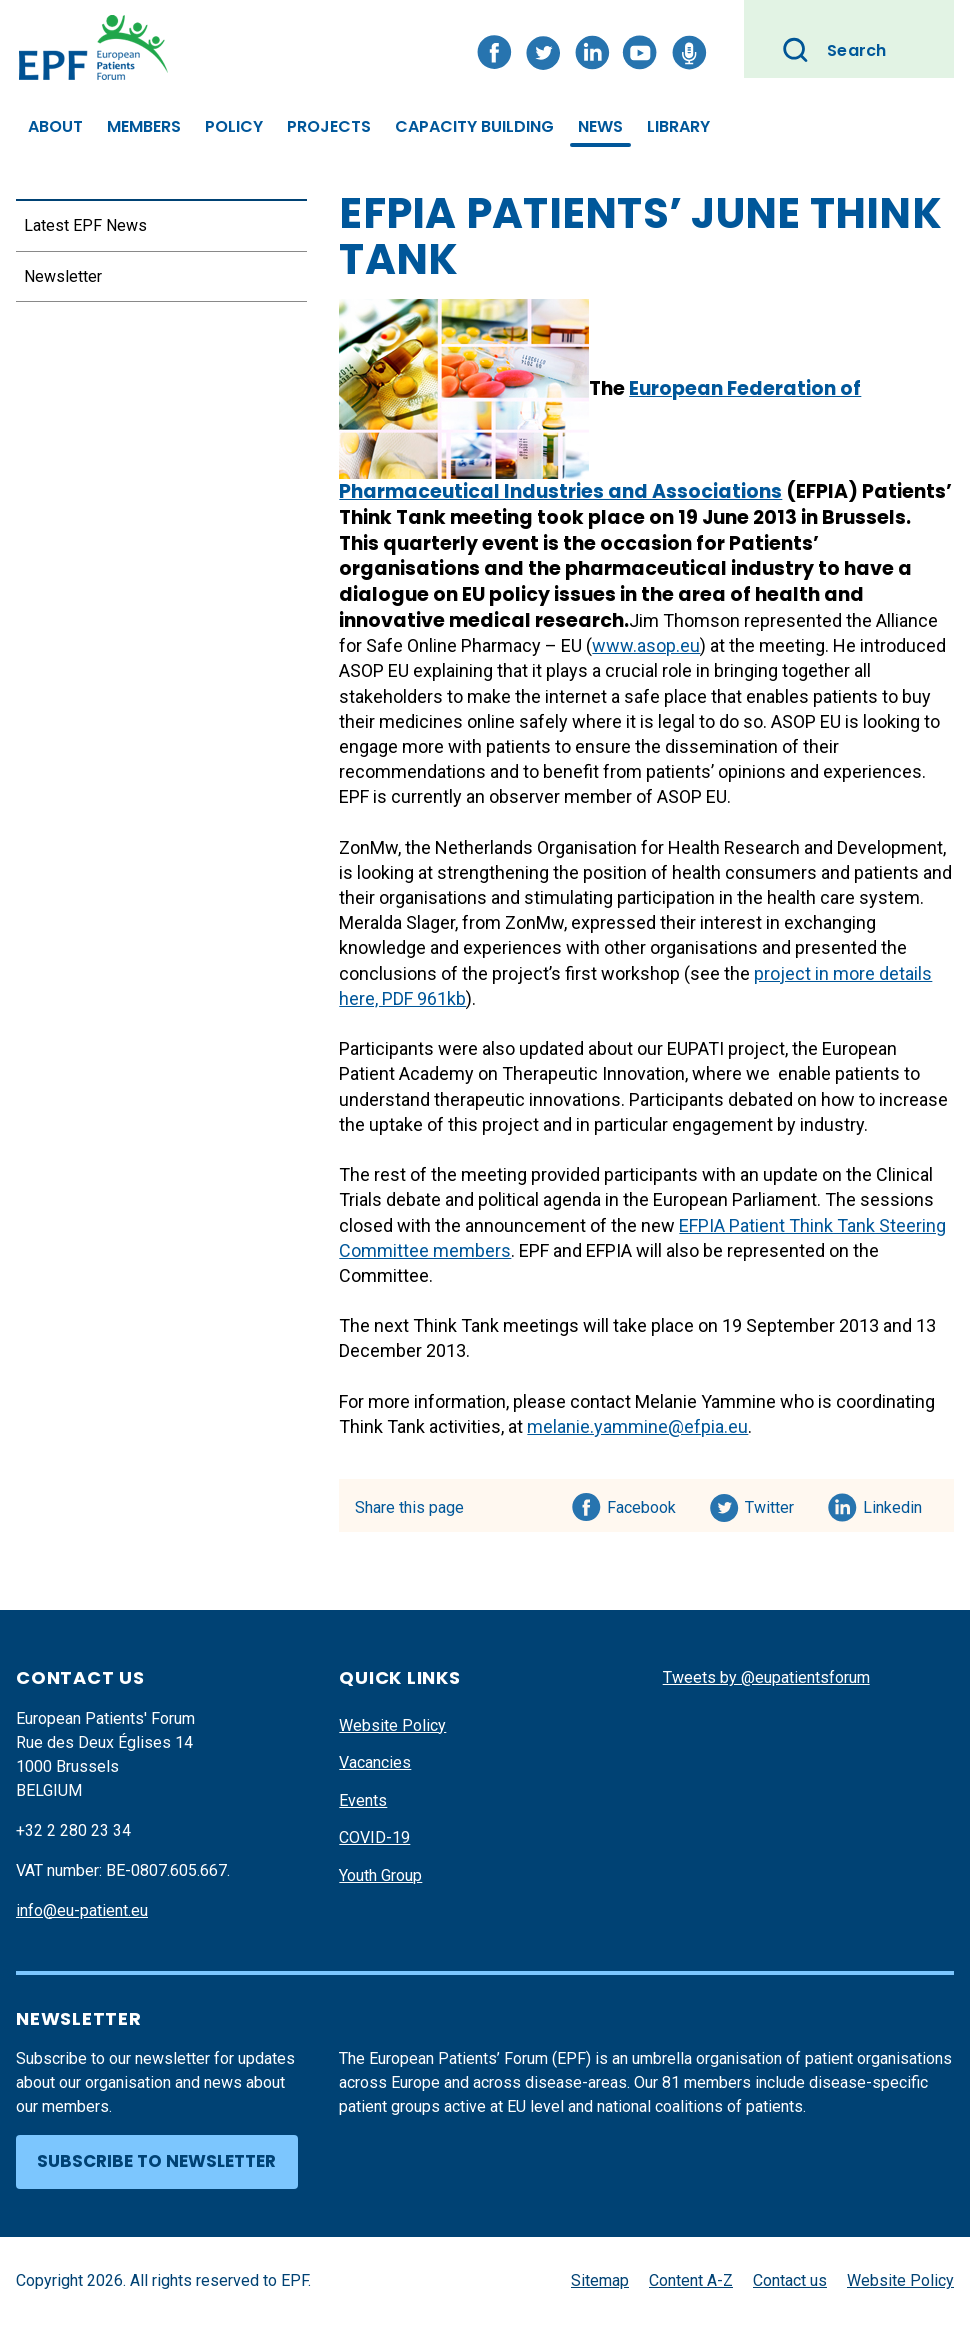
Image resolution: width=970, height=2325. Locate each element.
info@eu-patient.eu (82, 1910)
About (55, 126)
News (600, 126)
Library (678, 126)
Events (363, 1800)
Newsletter (63, 276)
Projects (329, 126)
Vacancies (375, 1762)
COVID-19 (374, 1837)
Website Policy (392, 1725)
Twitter (775, 1504)
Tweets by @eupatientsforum (766, 1677)
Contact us (790, 2280)
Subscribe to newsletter (156, 2161)
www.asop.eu (646, 645)
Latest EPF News (85, 225)
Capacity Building (474, 126)
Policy (234, 126)
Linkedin (893, 1504)
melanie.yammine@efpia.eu (637, 1426)
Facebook (641, 1504)
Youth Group (380, 1875)
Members (144, 126)
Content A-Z (691, 2280)
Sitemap (600, 2280)
